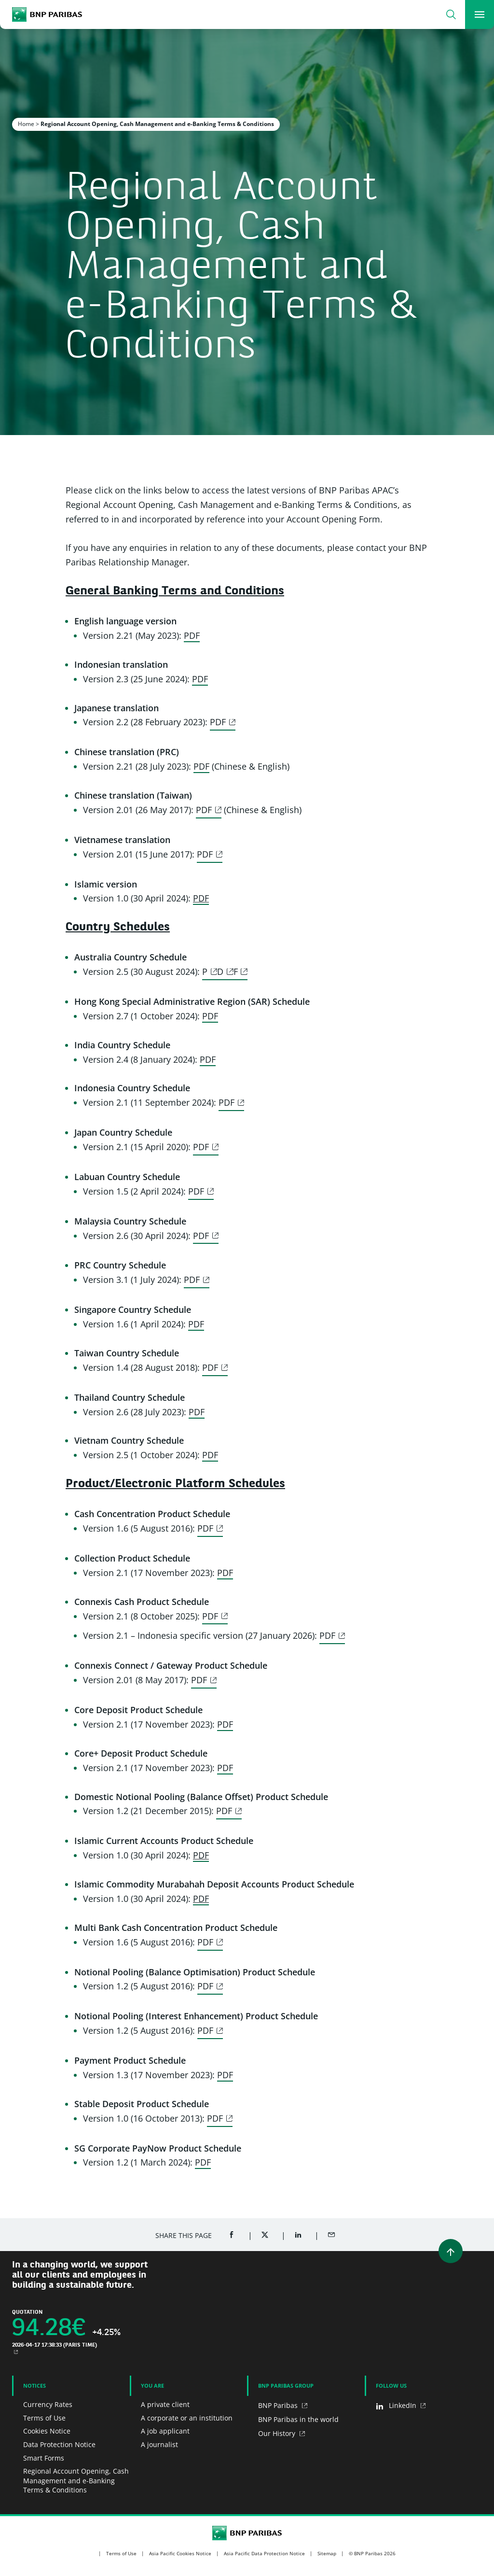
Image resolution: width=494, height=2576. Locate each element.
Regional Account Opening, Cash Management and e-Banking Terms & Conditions (76, 2480)
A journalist (159, 2444)
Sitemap (326, 2553)
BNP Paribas (279, 2405)
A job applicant (165, 2430)
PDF (192, 635)
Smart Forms (43, 2458)
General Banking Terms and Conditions (175, 591)
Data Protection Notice (59, 2444)
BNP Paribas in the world (298, 2419)
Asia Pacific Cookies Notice (180, 2553)
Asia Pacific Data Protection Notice (264, 2553)
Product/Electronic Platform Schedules (175, 1484)
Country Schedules (118, 927)
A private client (165, 2404)
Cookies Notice (46, 2430)
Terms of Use (44, 2417)
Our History (277, 2433)
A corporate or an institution (187, 2417)
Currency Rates (47, 2404)
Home (26, 124)
